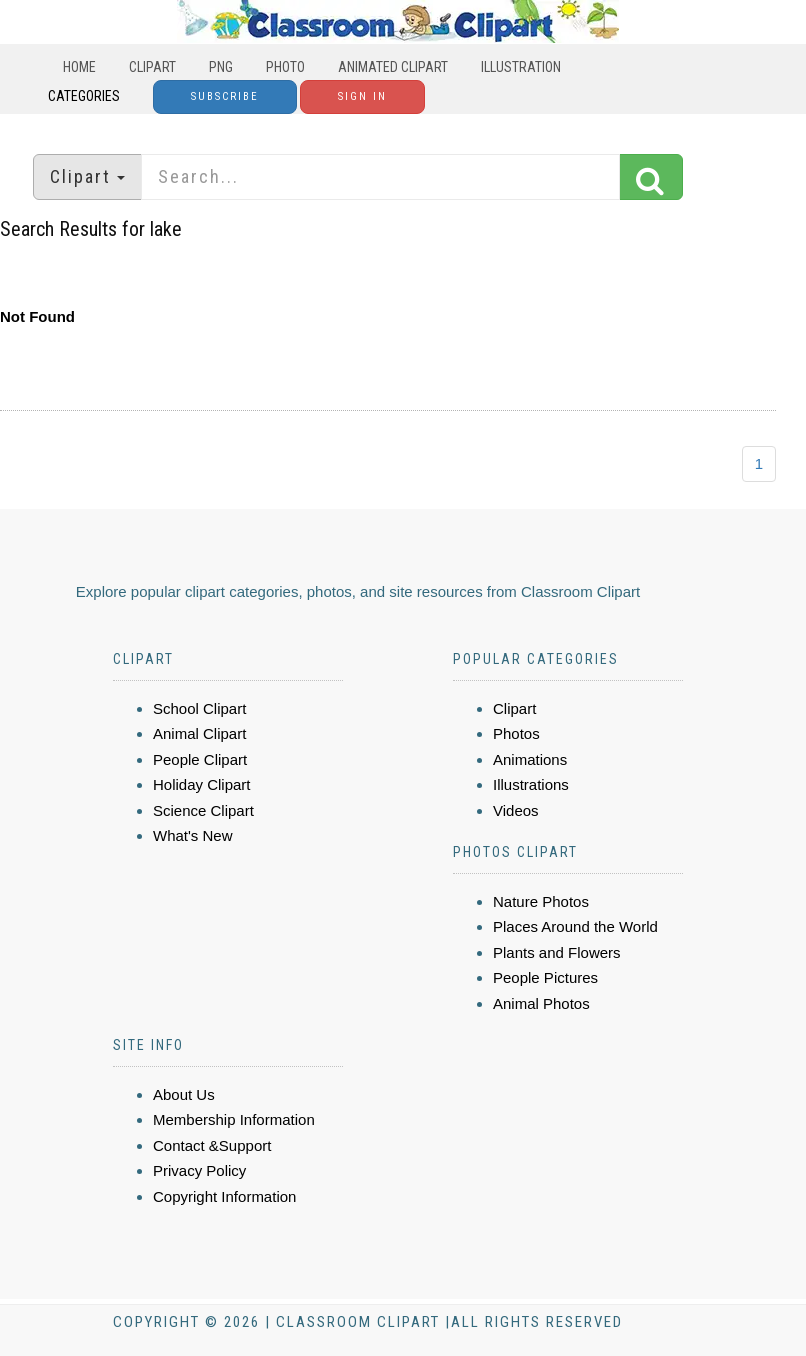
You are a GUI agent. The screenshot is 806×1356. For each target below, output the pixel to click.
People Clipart (200, 759)
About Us (184, 1094)
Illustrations (531, 784)
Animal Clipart (199, 733)
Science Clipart (203, 810)
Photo (285, 67)
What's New (193, 835)
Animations (530, 759)
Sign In (362, 96)
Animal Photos (541, 1003)
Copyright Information (224, 1196)
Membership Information (234, 1119)
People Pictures (545, 977)
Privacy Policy (199, 1170)
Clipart (152, 67)
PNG (221, 67)
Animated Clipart (393, 67)
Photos (516, 733)
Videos (516, 810)
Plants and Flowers (557, 952)
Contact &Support (212, 1145)
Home (79, 67)
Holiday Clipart (202, 784)
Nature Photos (541, 901)
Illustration (521, 67)
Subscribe (225, 96)
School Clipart (199, 708)
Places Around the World (575, 926)
